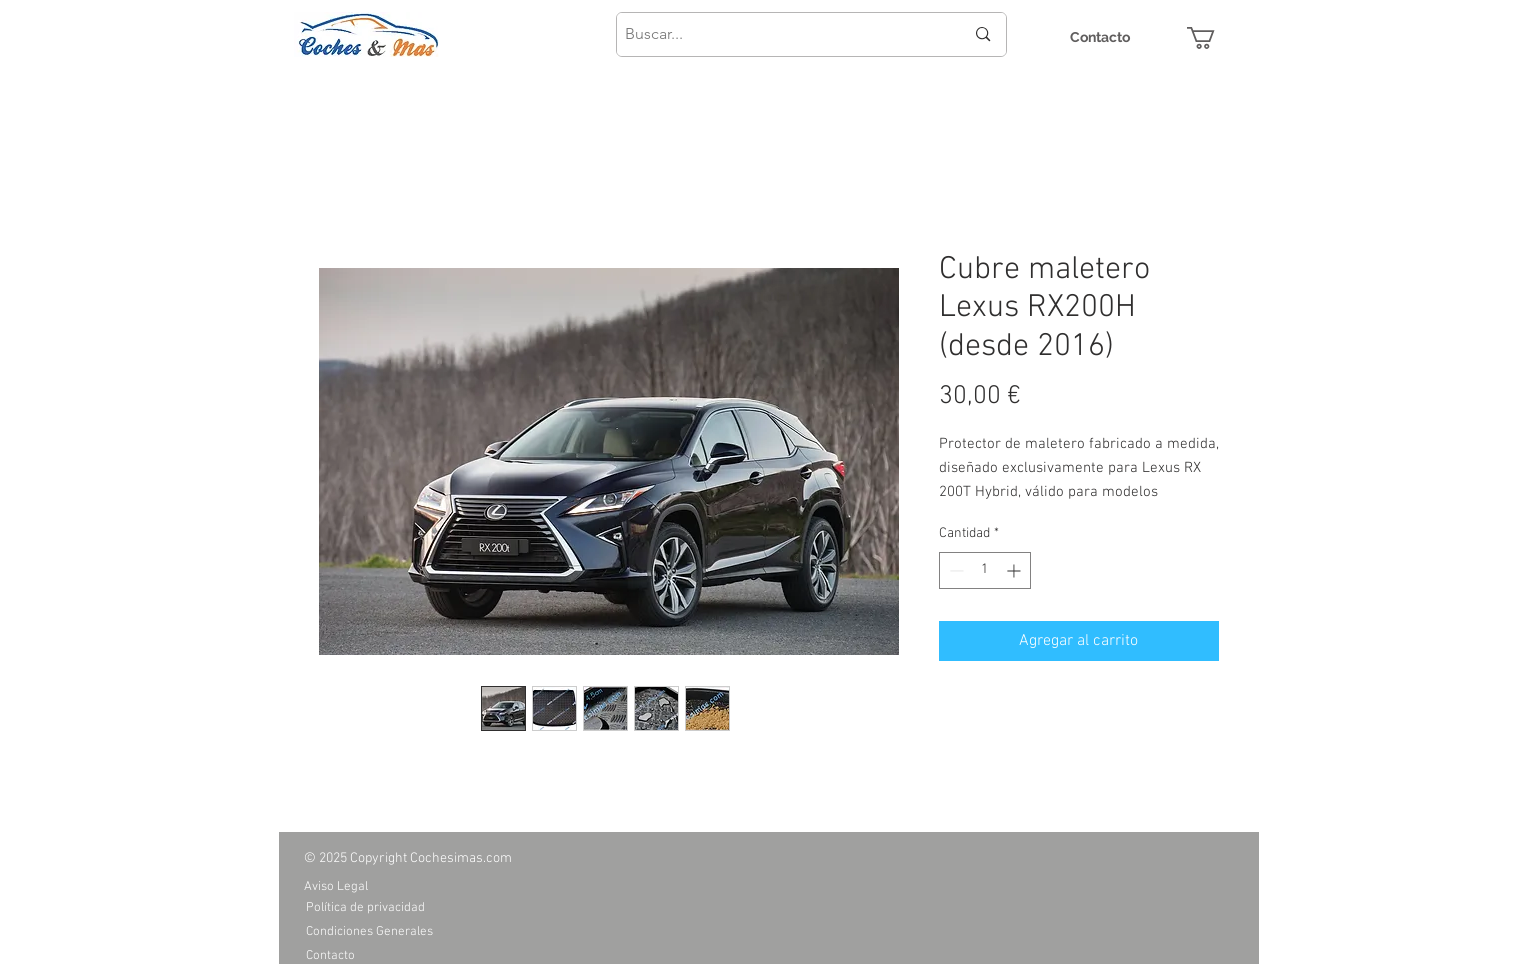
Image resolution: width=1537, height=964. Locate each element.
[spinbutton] (985, 570)
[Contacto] (1100, 37)
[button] (1214, 38)
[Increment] (1015, 570)
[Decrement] (954, 570)
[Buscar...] (780, 34)
